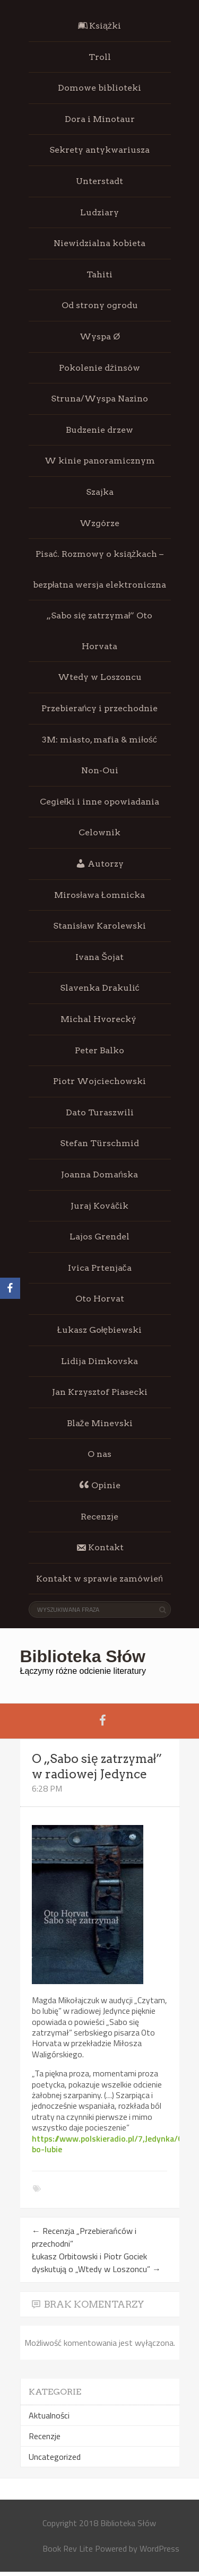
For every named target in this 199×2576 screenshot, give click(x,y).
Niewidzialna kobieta (99, 243)
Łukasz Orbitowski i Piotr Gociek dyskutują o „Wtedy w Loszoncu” (96, 2262)
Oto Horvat (99, 1299)
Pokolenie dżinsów (99, 368)
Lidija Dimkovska (99, 1361)
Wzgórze (99, 523)
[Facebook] (10, 1288)
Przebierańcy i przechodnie (99, 708)
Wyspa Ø (100, 336)
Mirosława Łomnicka (99, 895)
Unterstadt (99, 181)
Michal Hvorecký (99, 1019)
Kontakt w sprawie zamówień (99, 1579)
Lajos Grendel (99, 1237)
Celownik (99, 832)
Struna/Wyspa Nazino (99, 399)
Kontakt (100, 1547)
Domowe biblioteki (99, 88)
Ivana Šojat (99, 957)
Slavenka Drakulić (100, 988)
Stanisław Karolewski (99, 926)
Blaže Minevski (100, 1423)
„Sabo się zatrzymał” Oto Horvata (99, 630)
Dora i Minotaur (100, 119)
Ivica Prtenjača (100, 1268)
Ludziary (99, 212)
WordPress (159, 2548)
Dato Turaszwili (100, 1112)
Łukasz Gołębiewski (99, 1330)
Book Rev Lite (67, 2548)
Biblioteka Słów (82, 1656)
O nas (99, 1454)
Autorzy (99, 863)
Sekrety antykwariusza (99, 150)
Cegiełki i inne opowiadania (100, 802)
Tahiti (99, 274)
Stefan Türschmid (99, 1143)
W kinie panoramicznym (100, 461)
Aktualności (49, 2415)
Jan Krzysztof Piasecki (100, 1392)
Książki (99, 26)
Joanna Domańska (99, 1174)
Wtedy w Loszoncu (100, 677)
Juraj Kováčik (99, 1206)
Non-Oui (99, 770)
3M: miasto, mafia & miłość (99, 740)
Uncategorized (55, 2456)
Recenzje (99, 1517)
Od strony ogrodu (100, 305)
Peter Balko (99, 1050)
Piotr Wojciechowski (99, 1081)
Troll (100, 57)
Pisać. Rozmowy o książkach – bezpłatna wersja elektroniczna (100, 569)
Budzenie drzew (99, 430)
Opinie (99, 1485)
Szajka (100, 492)
